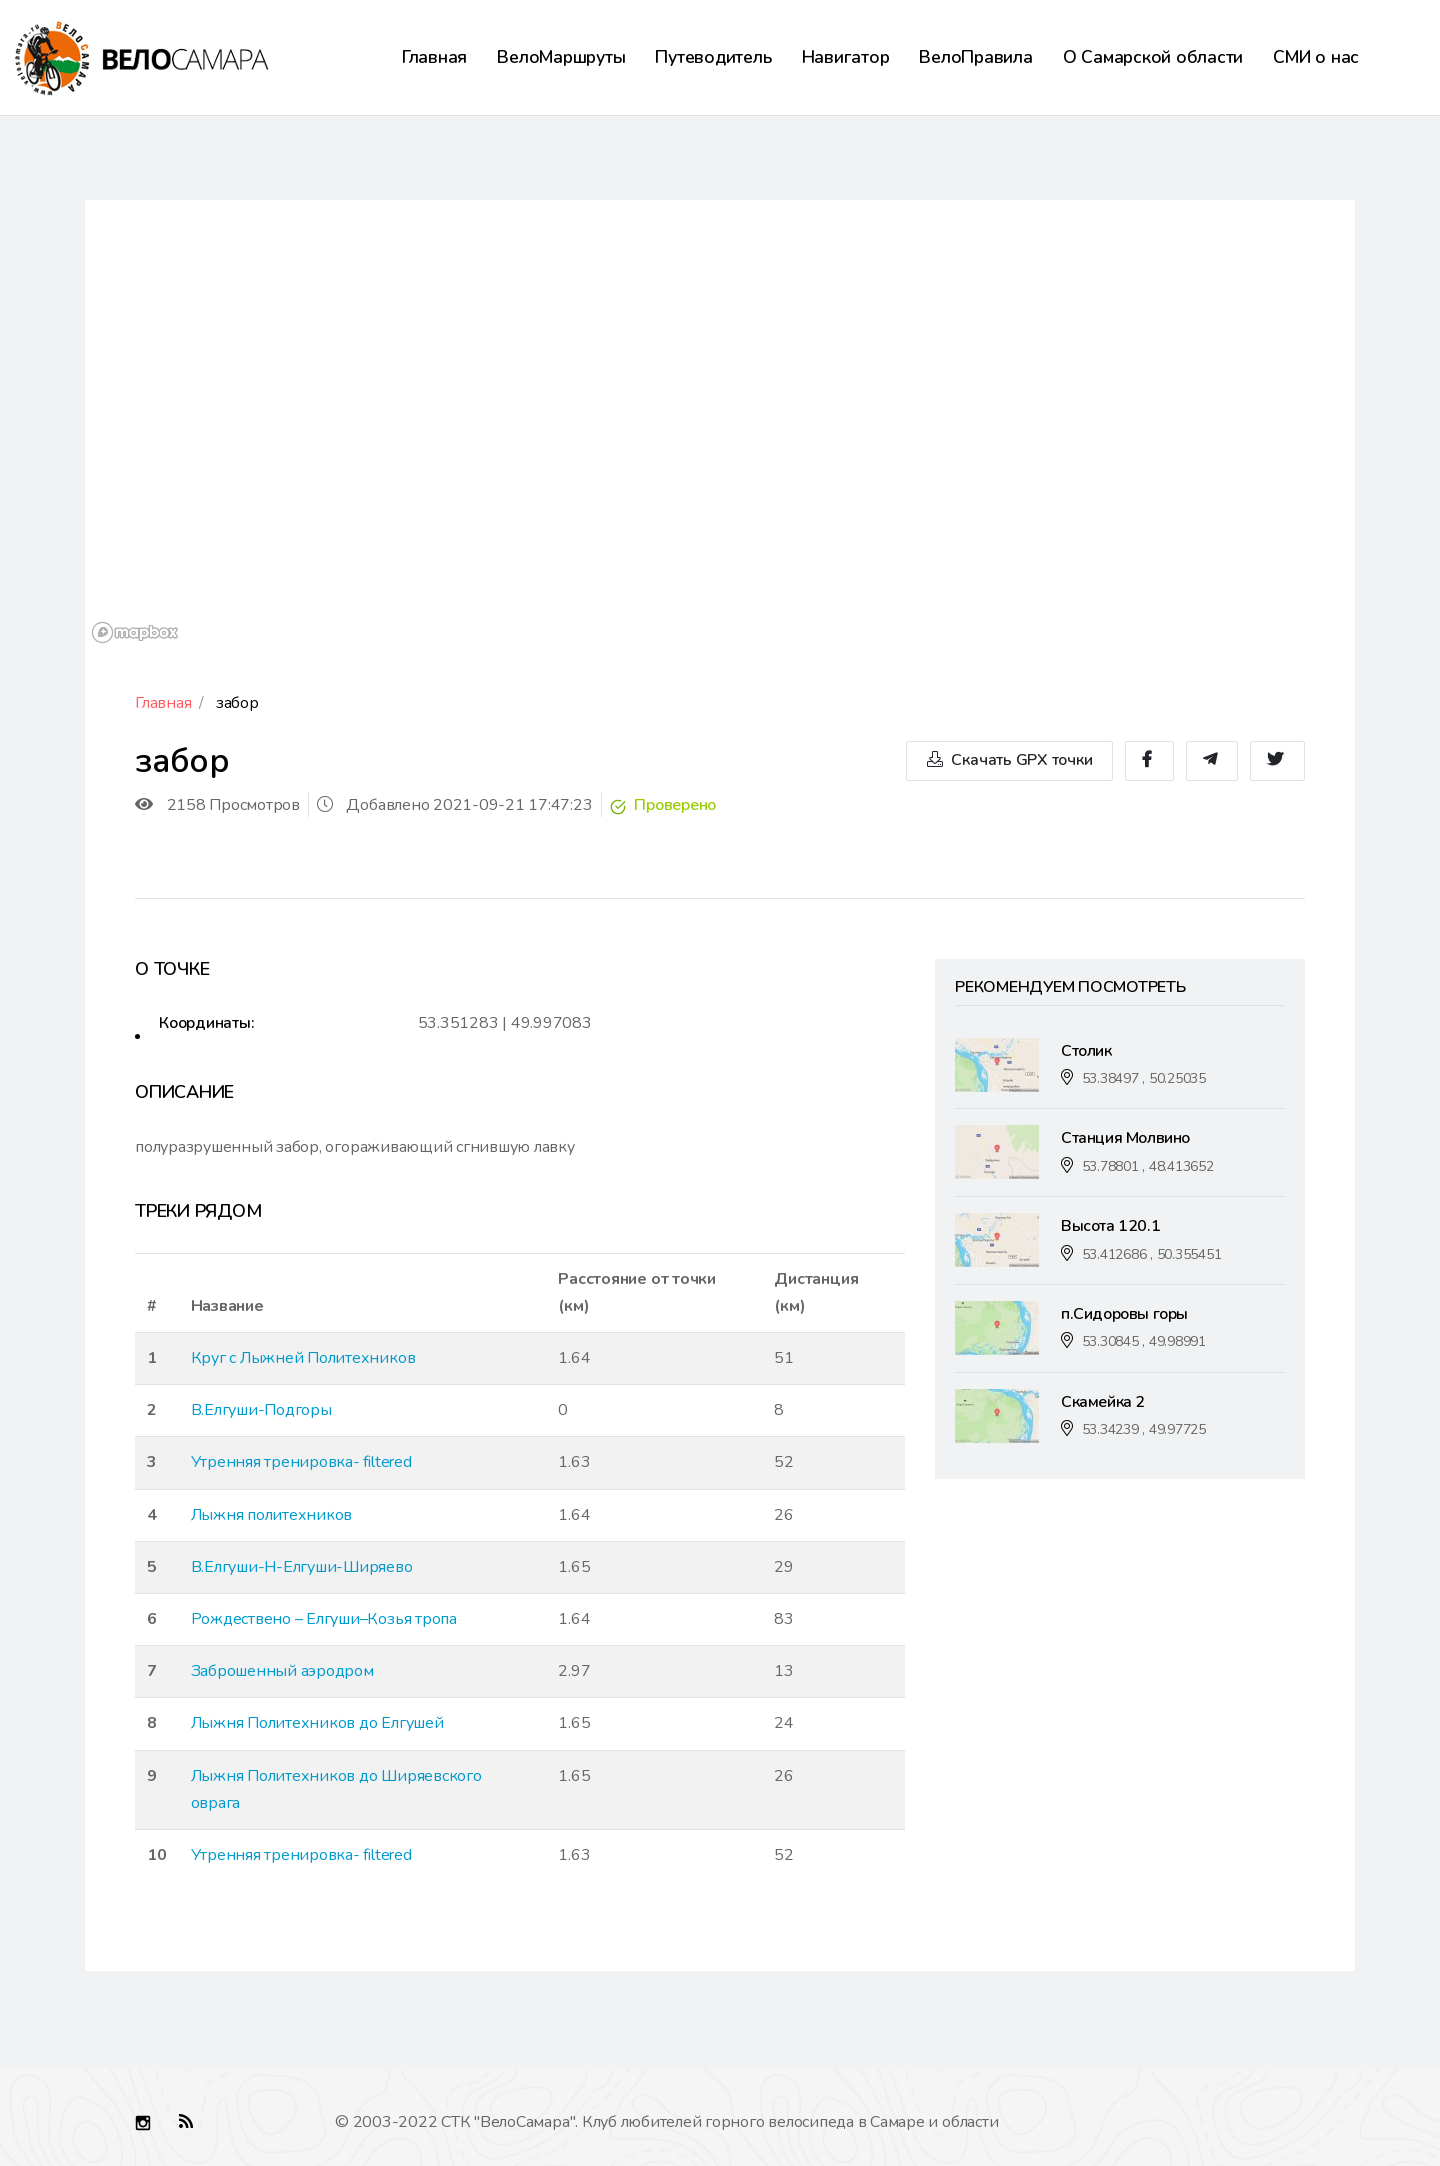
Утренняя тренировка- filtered (301, 1462)
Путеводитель (713, 57)
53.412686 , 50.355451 (1152, 1254)
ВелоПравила (975, 57)
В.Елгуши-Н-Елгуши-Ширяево (302, 1567)
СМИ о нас (1316, 57)
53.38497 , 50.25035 (1144, 1078)
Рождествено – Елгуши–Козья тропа (324, 1619)
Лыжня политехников (272, 1515)
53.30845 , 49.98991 (1144, 1341)
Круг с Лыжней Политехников (303, 1358)
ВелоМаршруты (561, 57)
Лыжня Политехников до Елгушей (317, 1723)
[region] (720, 425)
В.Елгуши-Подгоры (261, 1410)
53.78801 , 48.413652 (1148, 1166)
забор (237, 703)
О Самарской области (1153, 57)
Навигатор (846, 57)
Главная (434, 57)
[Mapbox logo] (135, 632)
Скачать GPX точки (1009, 760)
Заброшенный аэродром (282, 1671)
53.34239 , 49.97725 (1144, 1429)
